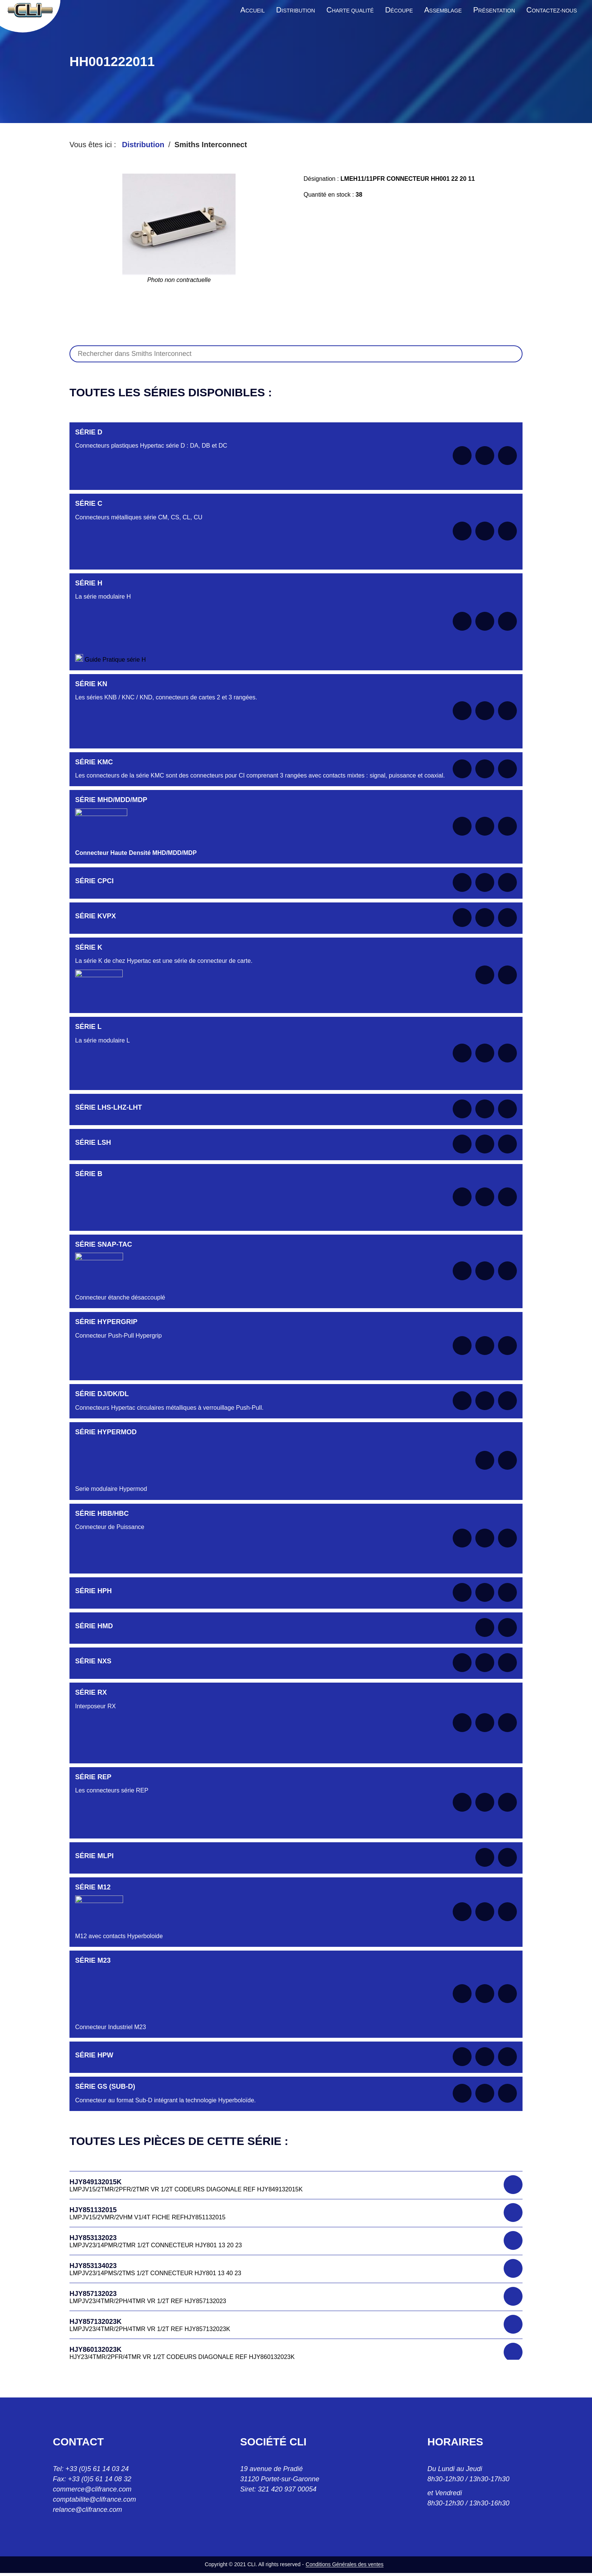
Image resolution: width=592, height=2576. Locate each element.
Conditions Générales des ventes (345, 2564)
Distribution (143, 144)
